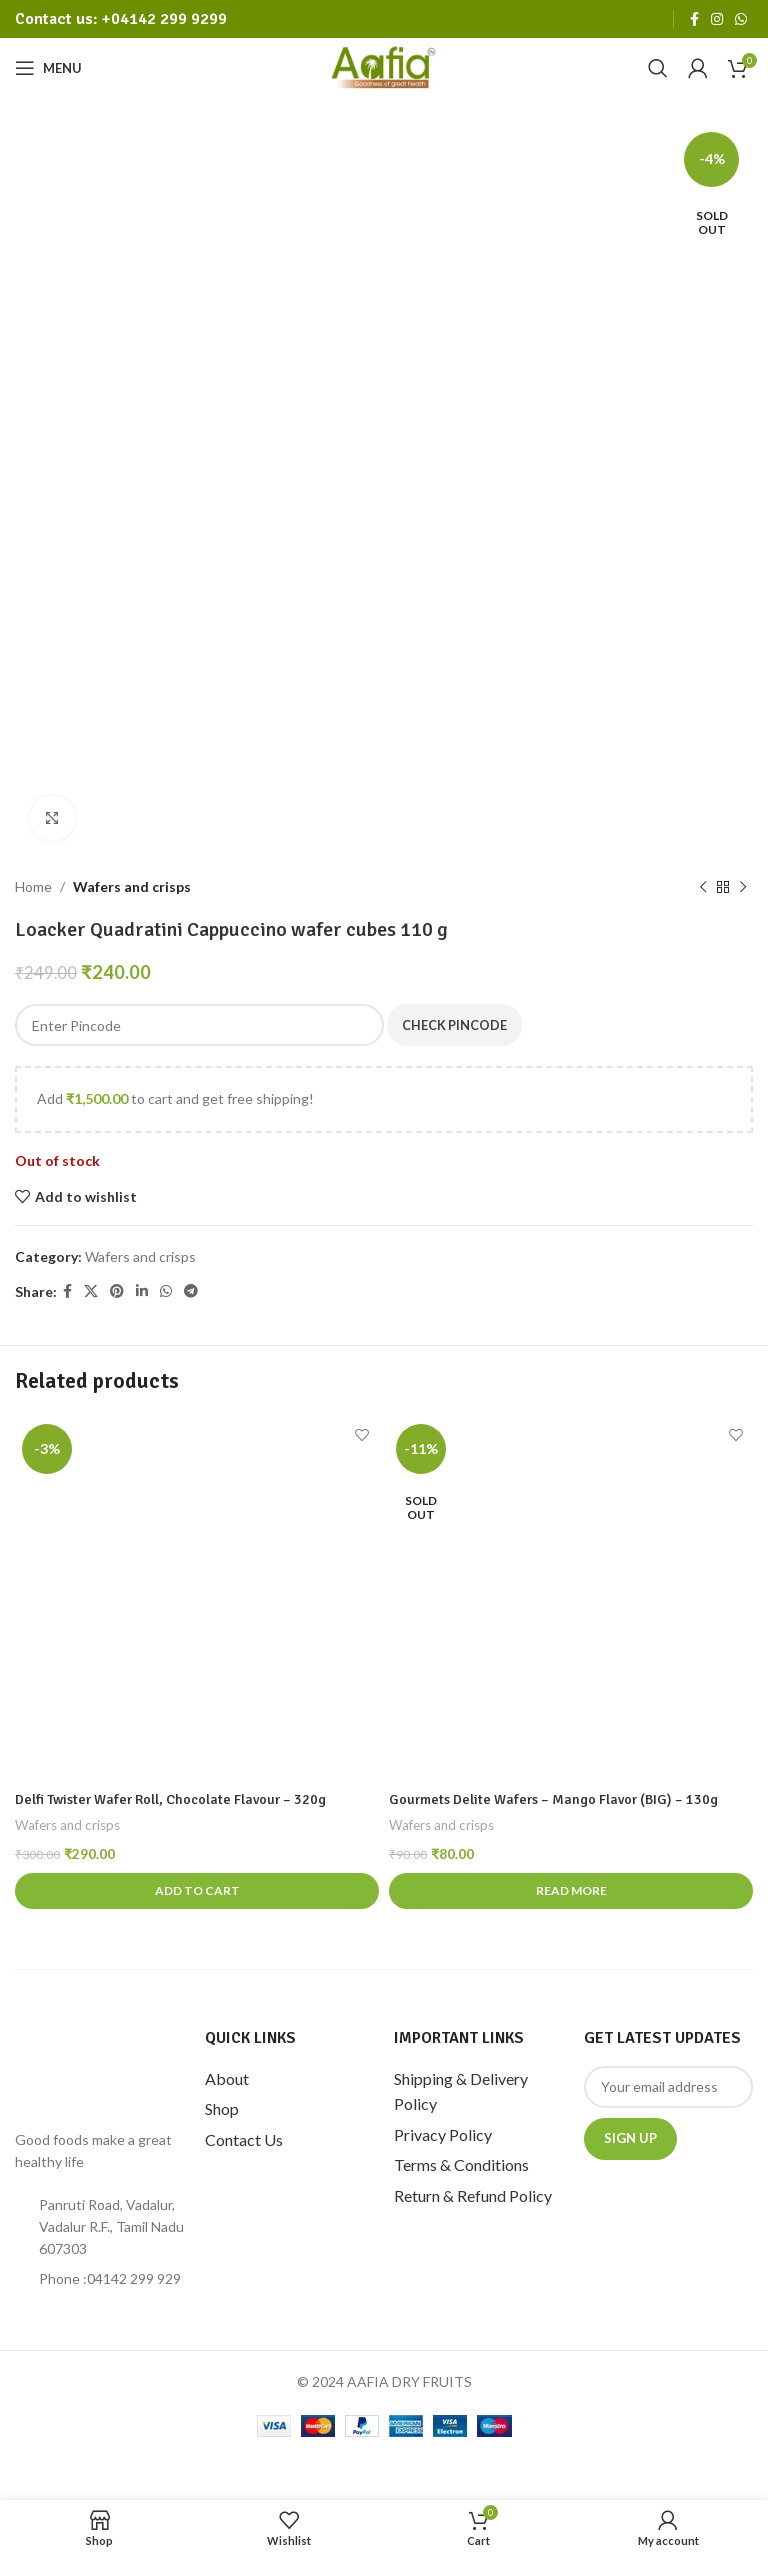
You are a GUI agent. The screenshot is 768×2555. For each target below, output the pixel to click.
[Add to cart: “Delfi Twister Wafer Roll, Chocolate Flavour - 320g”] (197, 1891)
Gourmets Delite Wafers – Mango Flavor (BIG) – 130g (553, 1799)
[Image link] (100, 2067)
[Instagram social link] (717, 19)
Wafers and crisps (132, 886)
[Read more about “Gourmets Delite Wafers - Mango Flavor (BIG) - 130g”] (571, 1891)
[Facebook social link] (694, 19)
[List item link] (100, 2279)
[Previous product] (703, 887)
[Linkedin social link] (142, 1291)
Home (33, 886)
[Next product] (743, 887)
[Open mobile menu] (48, 68)
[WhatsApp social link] (741, 19)
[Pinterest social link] (117, 1291)
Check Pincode (460, 1024)
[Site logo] (384, 66)
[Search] (658, 68)
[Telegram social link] (191, 1291)
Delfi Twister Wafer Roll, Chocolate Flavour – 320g (170, 1799)
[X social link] (91, 1291)
